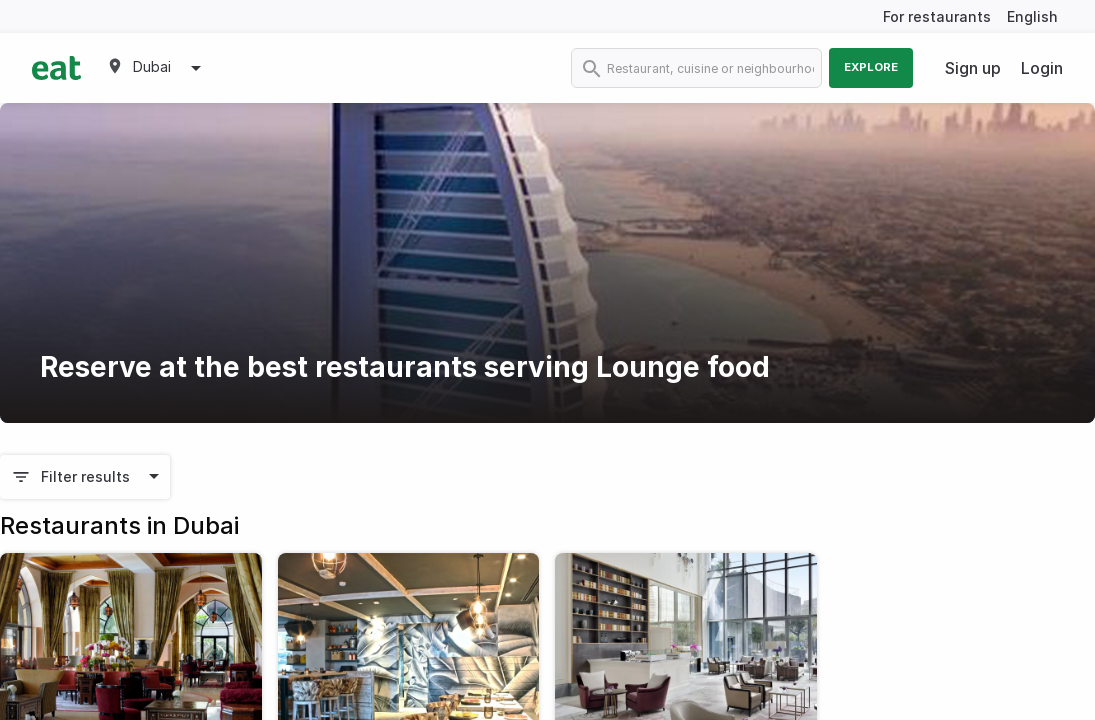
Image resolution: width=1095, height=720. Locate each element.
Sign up (973, 68)
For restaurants (937, 16)
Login (1042, 68)
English (1032, 16)
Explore (871, 67)
